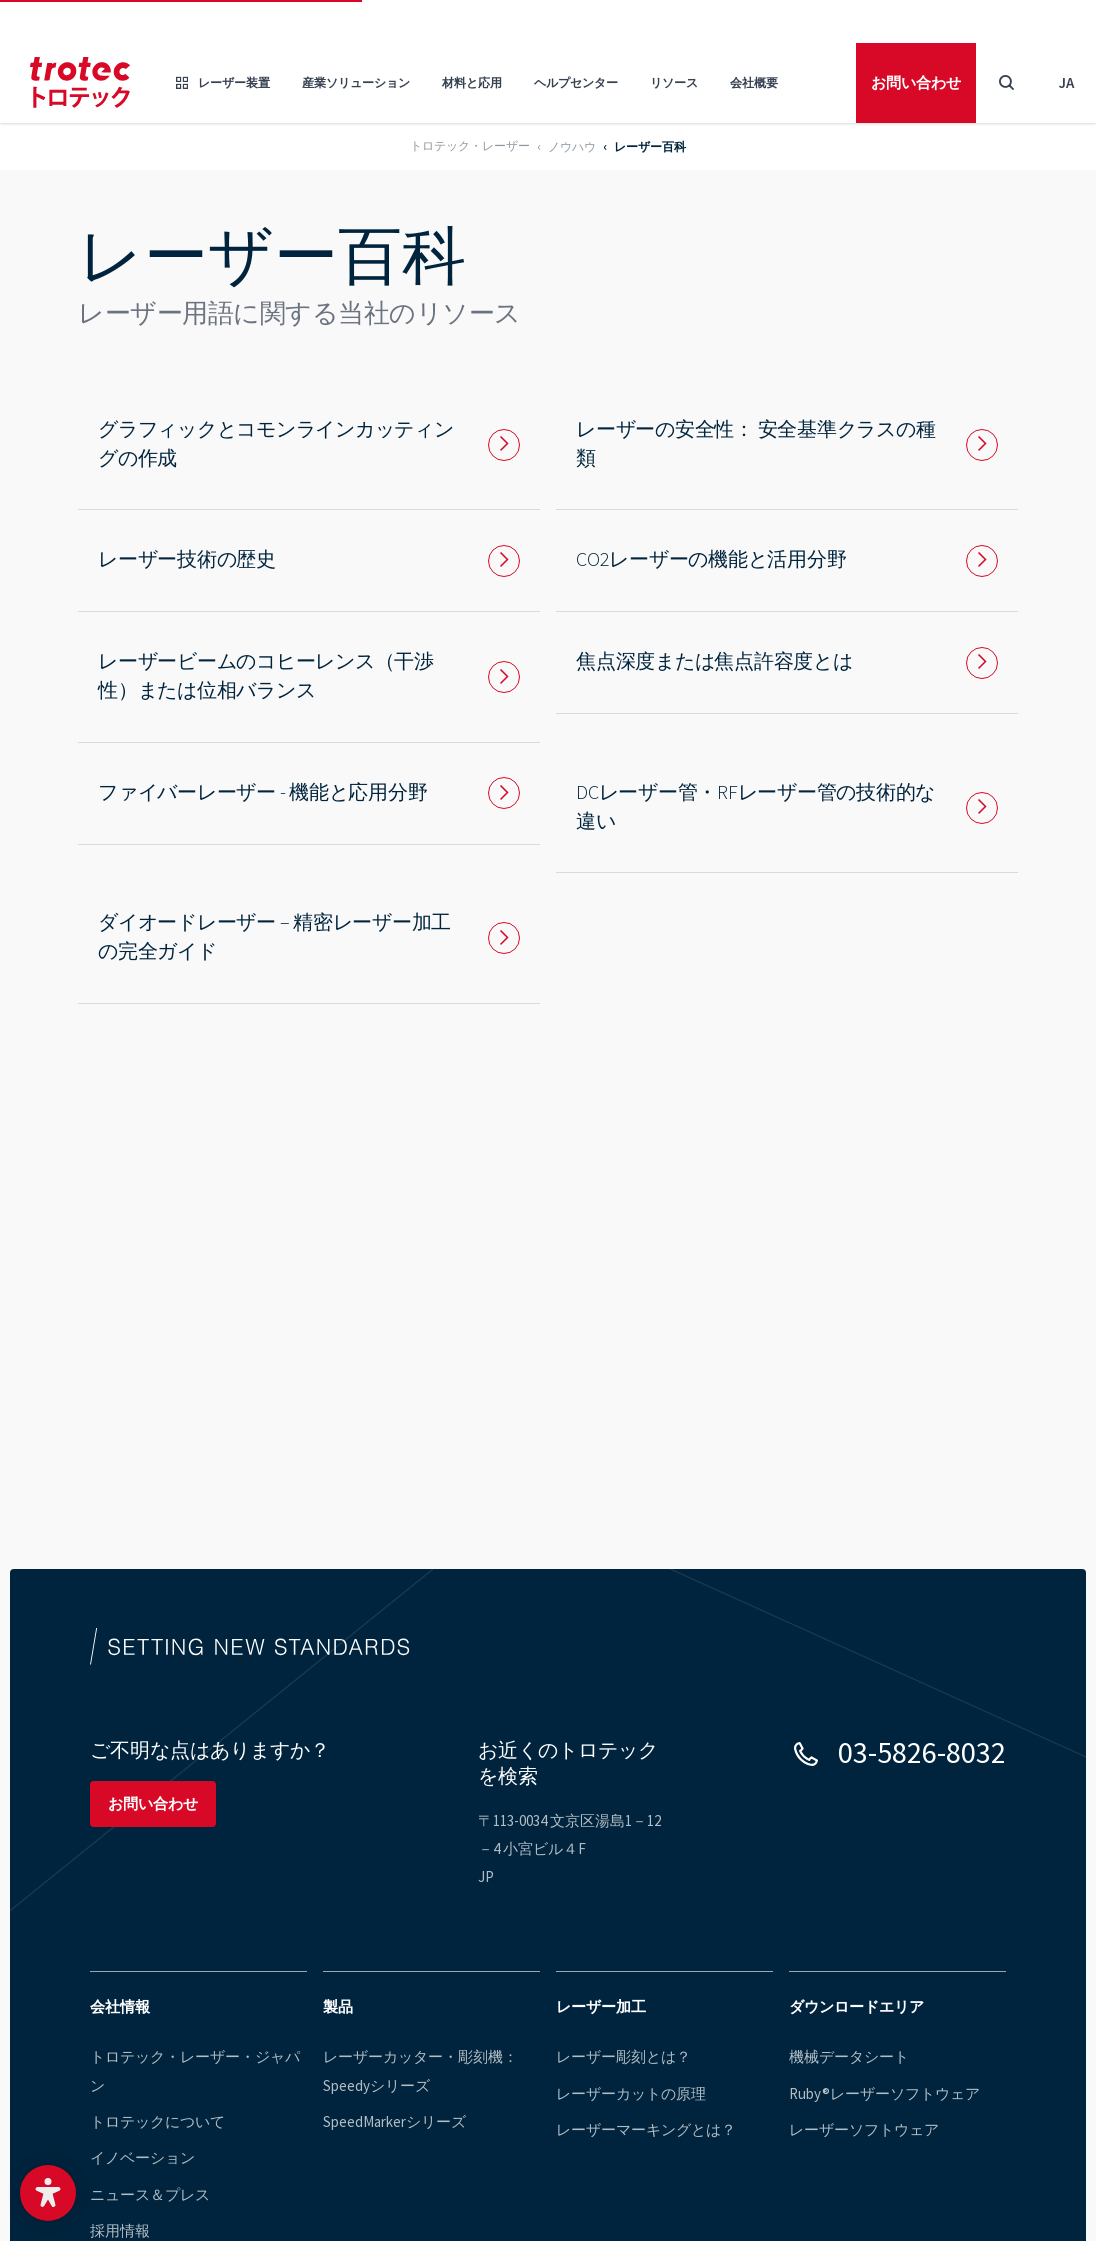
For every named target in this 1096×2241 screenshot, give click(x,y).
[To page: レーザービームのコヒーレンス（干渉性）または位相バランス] (309, 677)
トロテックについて (157, 2122)
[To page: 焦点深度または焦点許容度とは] (787, 662)
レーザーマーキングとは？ (646, 2130)
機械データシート (849, 2056)
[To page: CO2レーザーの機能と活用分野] (787, 560)
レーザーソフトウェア (864, 2130)
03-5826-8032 (922, 1752)
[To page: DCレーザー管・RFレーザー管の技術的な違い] (787, 808)
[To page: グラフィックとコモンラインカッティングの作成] (309, 445)
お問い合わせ (916, 82)
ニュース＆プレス (150, 2195)
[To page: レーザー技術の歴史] (309, 560)
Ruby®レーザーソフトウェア (884, 2093)
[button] (48, 2193)
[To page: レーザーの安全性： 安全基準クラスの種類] (787, 445)
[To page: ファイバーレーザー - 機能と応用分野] (309, 793)
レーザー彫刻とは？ (623, 2056)
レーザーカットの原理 (631, 2093)
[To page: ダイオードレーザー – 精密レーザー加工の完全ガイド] (309, 938)
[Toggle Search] (1006, 83)
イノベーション (142, 2159)
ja (1066, 82)
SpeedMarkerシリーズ (394, 2122)
